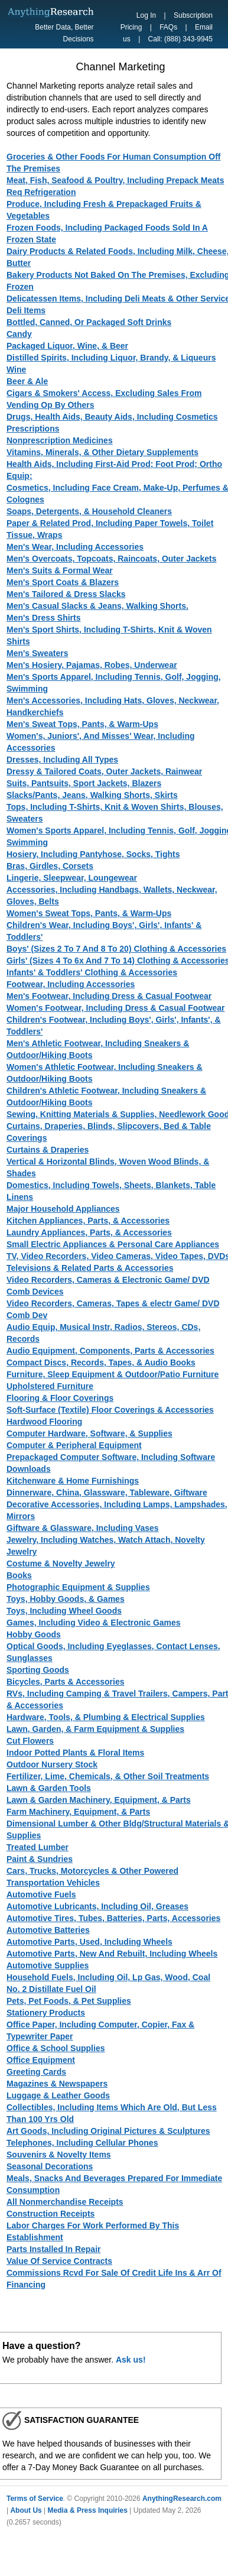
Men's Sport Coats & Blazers (62, 582)
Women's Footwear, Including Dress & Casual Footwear (115, 1008)
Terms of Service (34, 2498)
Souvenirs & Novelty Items (58, 2154)
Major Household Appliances (63, 1209)
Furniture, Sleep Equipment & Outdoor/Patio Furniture (112, 1374)
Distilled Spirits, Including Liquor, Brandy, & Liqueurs (111, 357)
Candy (19, 334)
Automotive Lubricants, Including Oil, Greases (97, 1906)
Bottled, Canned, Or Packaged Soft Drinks (88, 322)
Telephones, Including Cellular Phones (82, 2142)
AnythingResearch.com (182, 2498)
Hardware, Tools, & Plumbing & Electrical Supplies (105, 1717)
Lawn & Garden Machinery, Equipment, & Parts (98, 1800)
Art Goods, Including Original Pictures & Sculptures (108, 2131)
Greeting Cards (36, 2072)
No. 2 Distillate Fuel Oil (51, 1989)
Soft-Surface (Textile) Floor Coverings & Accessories (110, 1409)
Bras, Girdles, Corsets (49, 866)
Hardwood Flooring (44, 1421)
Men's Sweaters (37, 653)
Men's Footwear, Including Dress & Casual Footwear (108, 996)
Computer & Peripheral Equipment (74, 1445)
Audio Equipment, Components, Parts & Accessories (110, 1350)
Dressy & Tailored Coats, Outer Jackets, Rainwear (104, 771)
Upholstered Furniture (49, 1386)
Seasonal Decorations (49, 2166)
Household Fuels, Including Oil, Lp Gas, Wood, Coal (108, 1977)
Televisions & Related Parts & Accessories (89, 1268)
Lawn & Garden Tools (48, 1788)
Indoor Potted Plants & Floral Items (75, 1752)
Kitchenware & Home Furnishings (72, 1480)
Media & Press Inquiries (88, 2510)
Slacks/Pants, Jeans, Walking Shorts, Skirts (92, 795)
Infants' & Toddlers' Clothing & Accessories (91, 972)
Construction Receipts (50, 2213)
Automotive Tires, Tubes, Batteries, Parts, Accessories (113, 1918)
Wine (16, 369)
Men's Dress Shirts (43, 617)
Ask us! (131, 2359)
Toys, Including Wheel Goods (64, 1610)
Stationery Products (45, 2012)
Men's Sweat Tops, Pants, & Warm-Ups (82, 724)
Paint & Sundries (39, 1859)
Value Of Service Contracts (59, 2261)
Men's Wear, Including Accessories (75, 546)
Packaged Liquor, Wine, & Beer (67, 346)
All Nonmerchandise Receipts (64, 2202)
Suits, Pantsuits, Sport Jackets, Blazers (83, 783)
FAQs (168, 27)
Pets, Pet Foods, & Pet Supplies (68, 2001)
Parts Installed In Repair (53, 2249)
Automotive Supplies (47, 1965)
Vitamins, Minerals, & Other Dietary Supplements (102, 452)
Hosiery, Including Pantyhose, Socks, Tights (93, 854)
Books (19, 1575)
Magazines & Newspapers (57, 2083)
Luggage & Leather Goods (58, 2095)
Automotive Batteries (48, 1930)
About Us (25, 2510)
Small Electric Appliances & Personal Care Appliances (112, 1244)
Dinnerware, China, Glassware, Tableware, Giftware (106, 1492)
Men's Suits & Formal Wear (59, 570)
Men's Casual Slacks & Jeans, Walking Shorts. (97, 606)
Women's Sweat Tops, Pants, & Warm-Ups (88, 913)
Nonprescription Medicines (59, 440)
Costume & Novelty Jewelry (60, 1563)
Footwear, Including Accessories (70, 984)
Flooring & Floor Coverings (59, 1398)
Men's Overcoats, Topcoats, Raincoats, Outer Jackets (111, 558)
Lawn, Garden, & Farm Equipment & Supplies (95, 1729)
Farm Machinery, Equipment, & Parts (78, 1811)
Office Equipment (40, 2060)
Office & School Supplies (55, 2048)
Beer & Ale (27, 381)
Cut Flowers (30, 1741)
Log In (146, 15)
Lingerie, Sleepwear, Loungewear (71, 878)
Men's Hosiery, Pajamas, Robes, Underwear (91, 665)
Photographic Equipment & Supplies (78, 1587)
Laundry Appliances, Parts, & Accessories (89, 1232)
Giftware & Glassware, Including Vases (82, 1528)
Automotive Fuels (41, 1894)
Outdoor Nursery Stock (51, 1764)
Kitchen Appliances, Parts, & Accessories (88, 1220)
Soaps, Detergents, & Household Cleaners (89, 511)
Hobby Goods (33, 1634)
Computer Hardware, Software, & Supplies (89, 1433)
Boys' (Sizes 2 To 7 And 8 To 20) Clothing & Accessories (116, 948)
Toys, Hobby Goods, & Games (65, 1599)
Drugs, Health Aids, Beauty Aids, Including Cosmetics (112, 416)
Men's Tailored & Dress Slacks (66, 594)
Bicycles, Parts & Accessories (65, 1681)
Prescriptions (32, 428)
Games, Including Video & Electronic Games (93, 1622)
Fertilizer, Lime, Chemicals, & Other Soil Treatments (107, 1776)
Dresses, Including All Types (62, 759)
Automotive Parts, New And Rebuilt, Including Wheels (111, 1953)
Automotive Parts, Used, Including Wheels (89, 1941)
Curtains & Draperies (47, 1149)
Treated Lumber (37, 1847)
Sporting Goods (37, 1670)
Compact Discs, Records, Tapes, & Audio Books (101, 1362)
